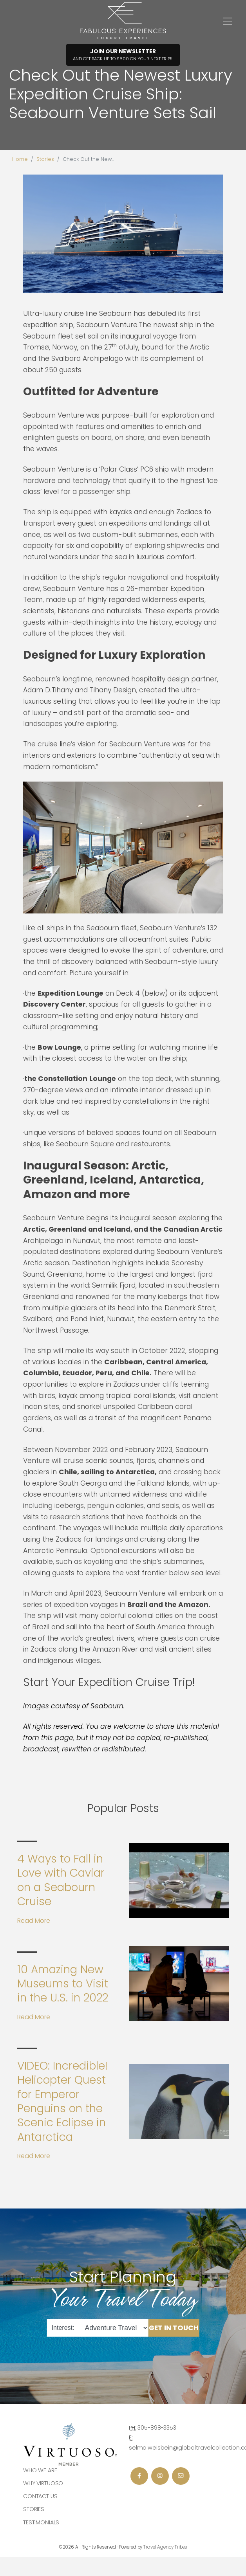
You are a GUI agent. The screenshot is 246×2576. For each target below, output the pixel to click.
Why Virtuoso (43, 2483)
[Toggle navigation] (227, 21)
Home (20, 159)
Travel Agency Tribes (165, 2547)
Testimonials (41, 2522)
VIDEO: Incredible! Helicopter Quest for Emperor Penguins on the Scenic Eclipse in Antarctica (62, 2101)
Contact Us (40, 2496)
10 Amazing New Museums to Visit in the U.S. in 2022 (62, 1984)
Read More (33, 1920)
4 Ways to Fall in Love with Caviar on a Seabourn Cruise (61, 1880)
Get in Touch (174, 2327)
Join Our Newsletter (123, 54)
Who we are (40, 2470)
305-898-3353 (156, 2428)
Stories (45, 159)
